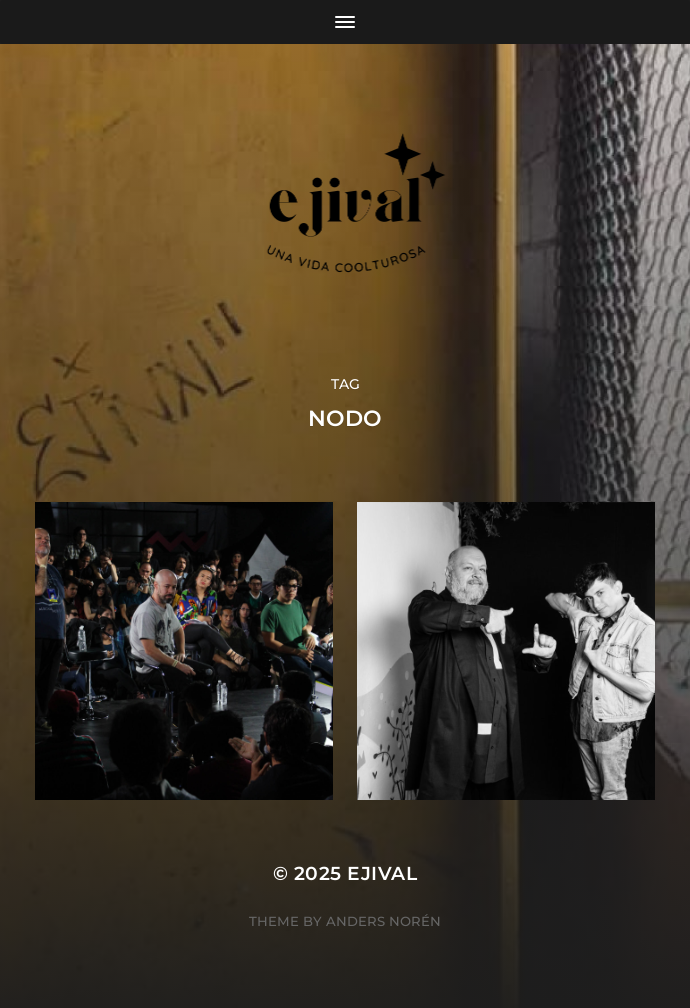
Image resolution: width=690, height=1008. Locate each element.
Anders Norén (383, 921)
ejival (382, 873)
